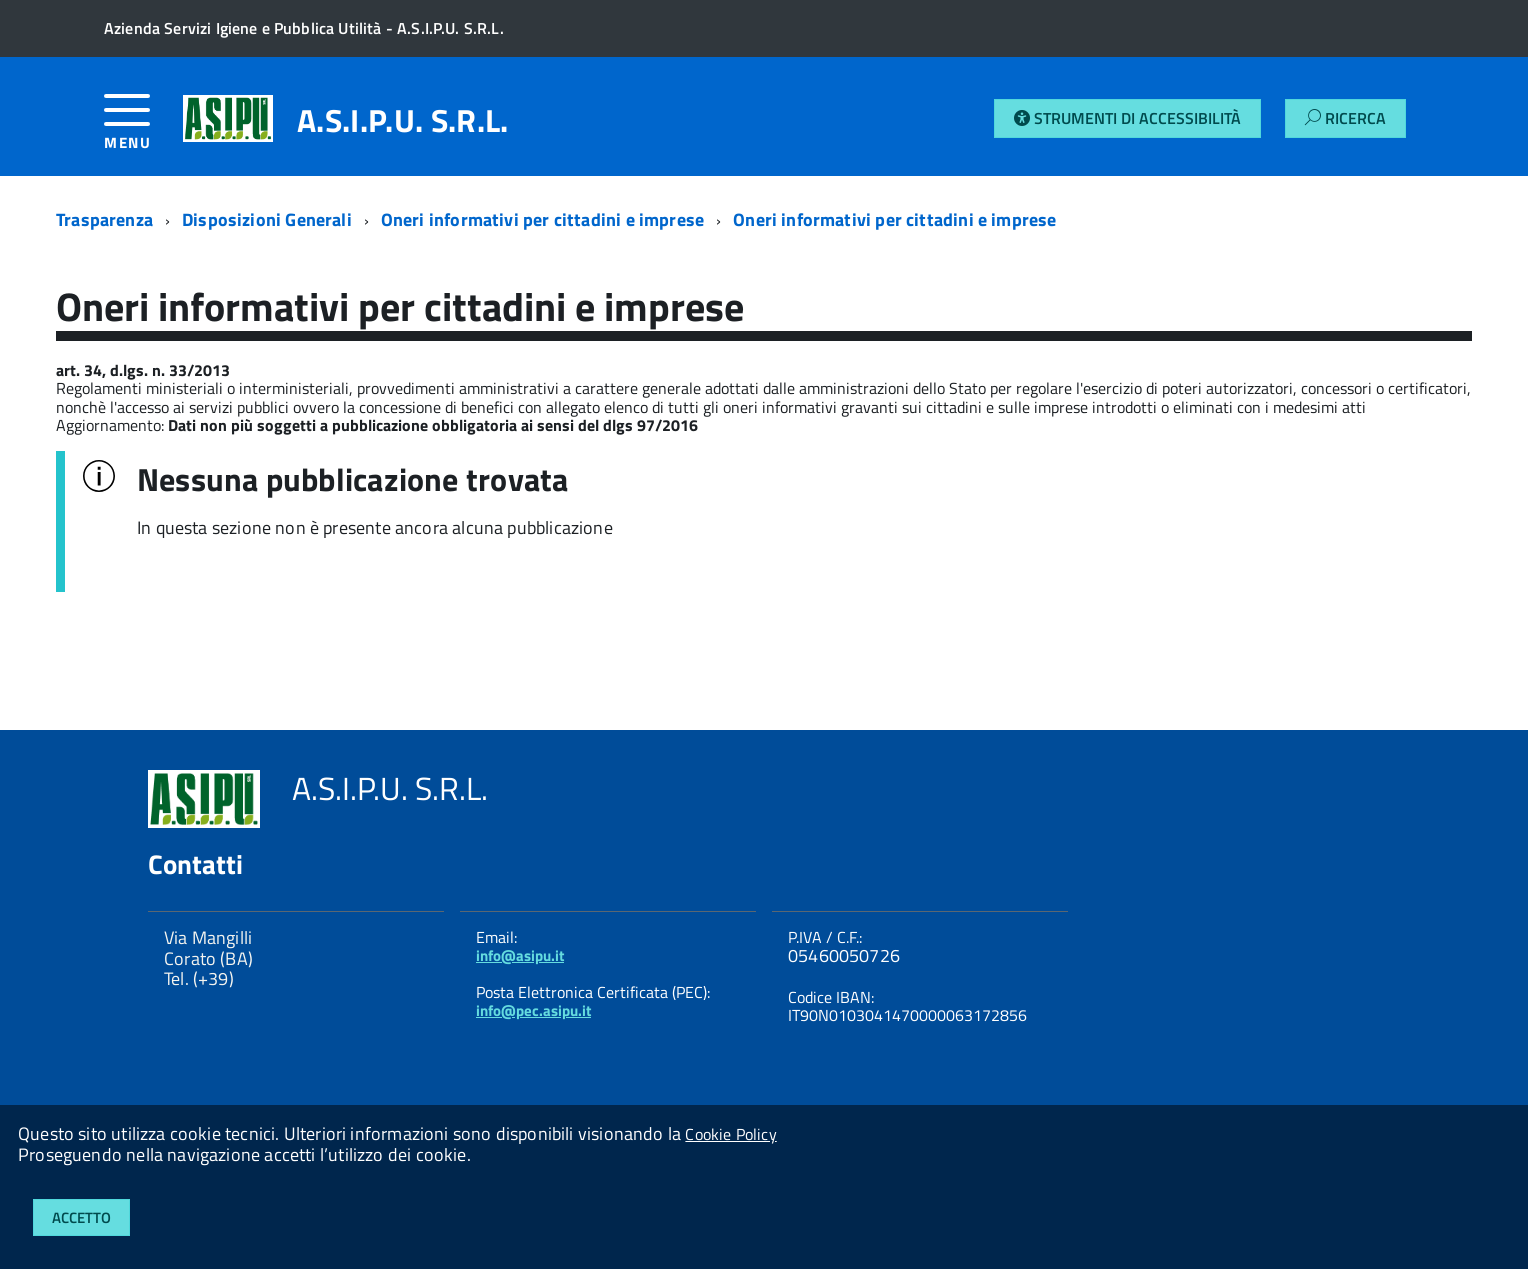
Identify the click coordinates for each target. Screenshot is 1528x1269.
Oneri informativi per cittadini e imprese (542, 219)
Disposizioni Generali (267, 219)
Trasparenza (104, 219)
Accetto (81, 1217)
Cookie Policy (730, 1134)
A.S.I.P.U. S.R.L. (402, 120)
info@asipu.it (520, 955)
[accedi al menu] (143, 129)
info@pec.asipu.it (533, 1010)
